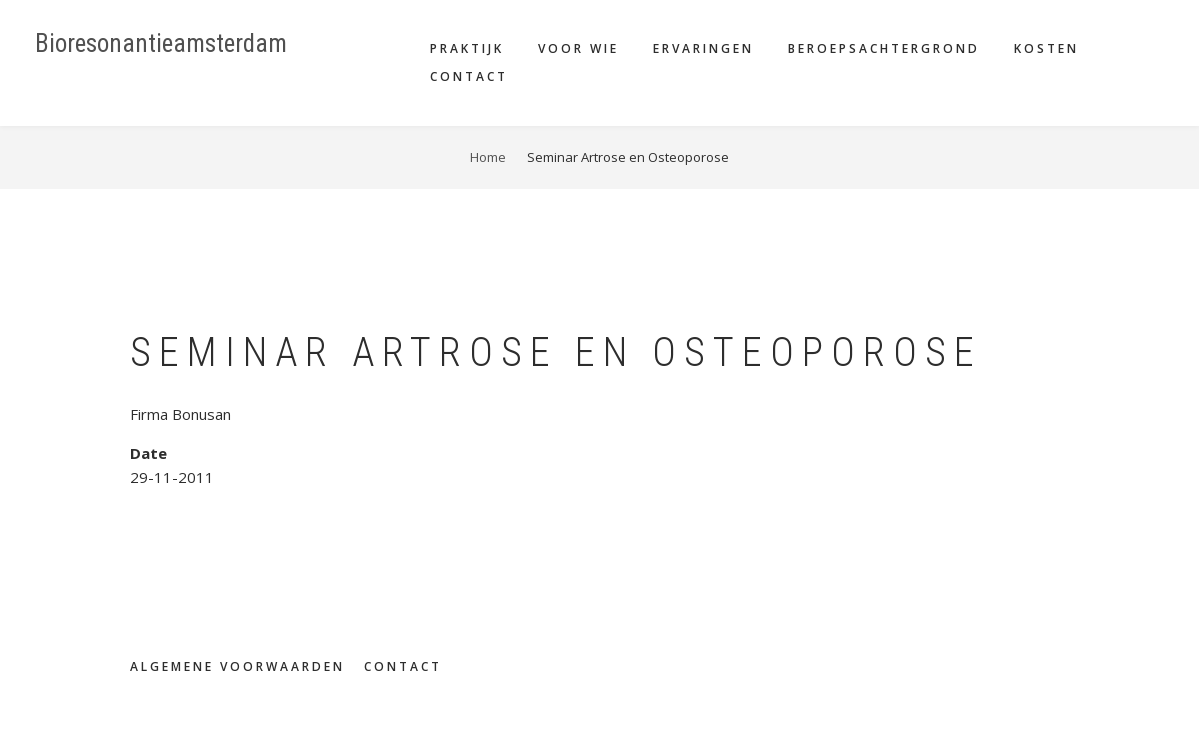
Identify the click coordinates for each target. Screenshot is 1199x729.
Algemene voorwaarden (237, 667)
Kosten (1046, 48)
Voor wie (578, 48)
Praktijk (467, 48)
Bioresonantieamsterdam (161, 43)
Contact (469, 76)
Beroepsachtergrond (884, 48)
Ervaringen (703, 48)
